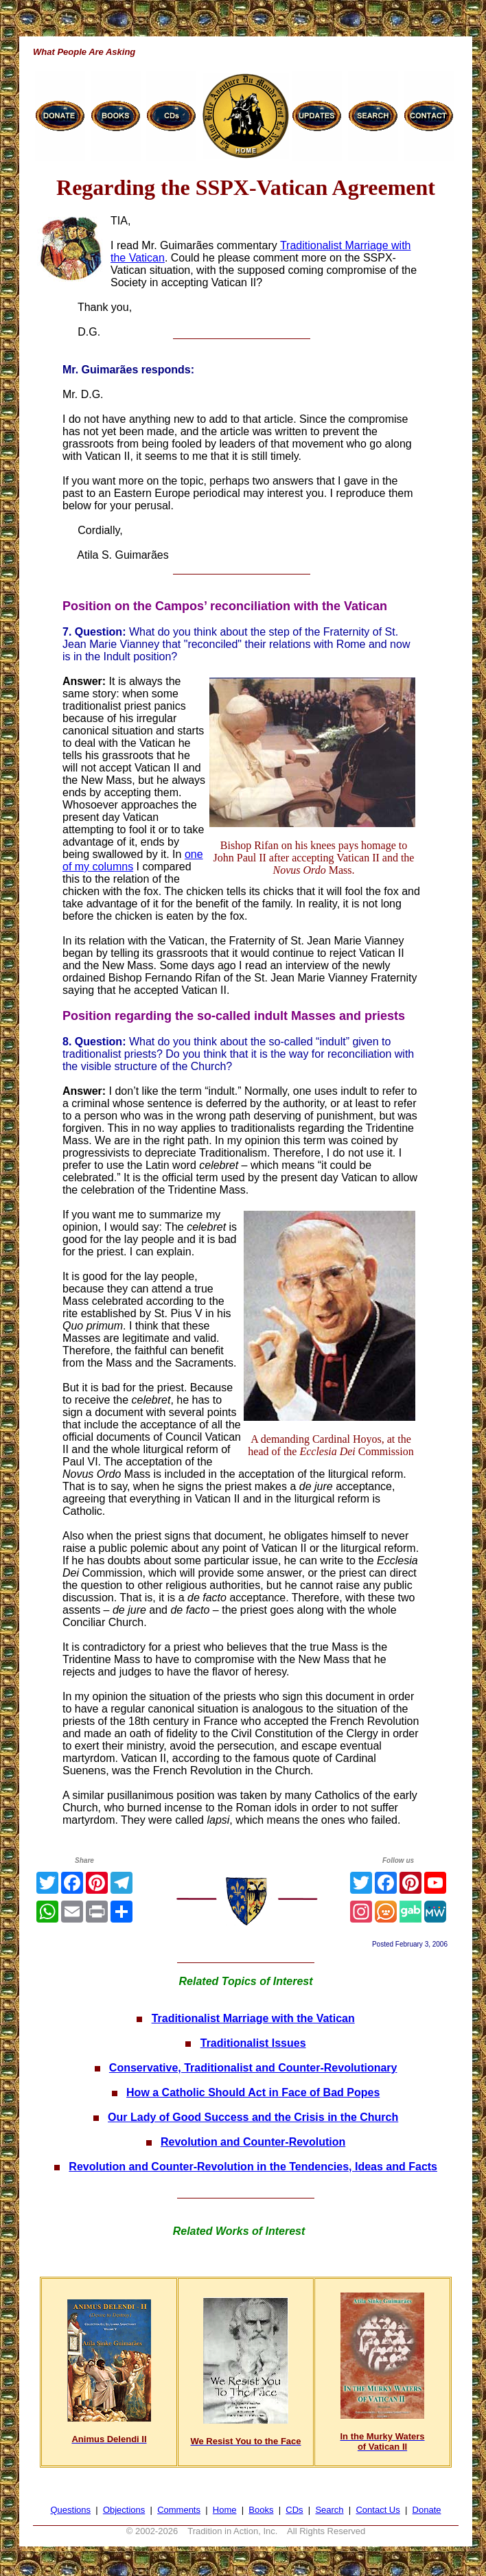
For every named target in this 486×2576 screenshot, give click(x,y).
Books (260, 2510)
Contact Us (378, 2510)
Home (225, 2510)
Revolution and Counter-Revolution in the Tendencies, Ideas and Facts (253, 2166)
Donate (427, 2510)
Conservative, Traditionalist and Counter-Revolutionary (253, 2068)
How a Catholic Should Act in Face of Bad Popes (253, 2092)
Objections (124, 2510)
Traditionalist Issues (253, 2043)
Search (329, 2510)
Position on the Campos (133, 606)
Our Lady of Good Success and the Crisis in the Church (253, 2117)
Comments (178, 2510)
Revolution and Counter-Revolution (253, 2142)
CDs (294, 2510)
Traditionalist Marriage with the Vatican (253, 2018)
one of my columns (132, 860)
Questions (71, 2510)
